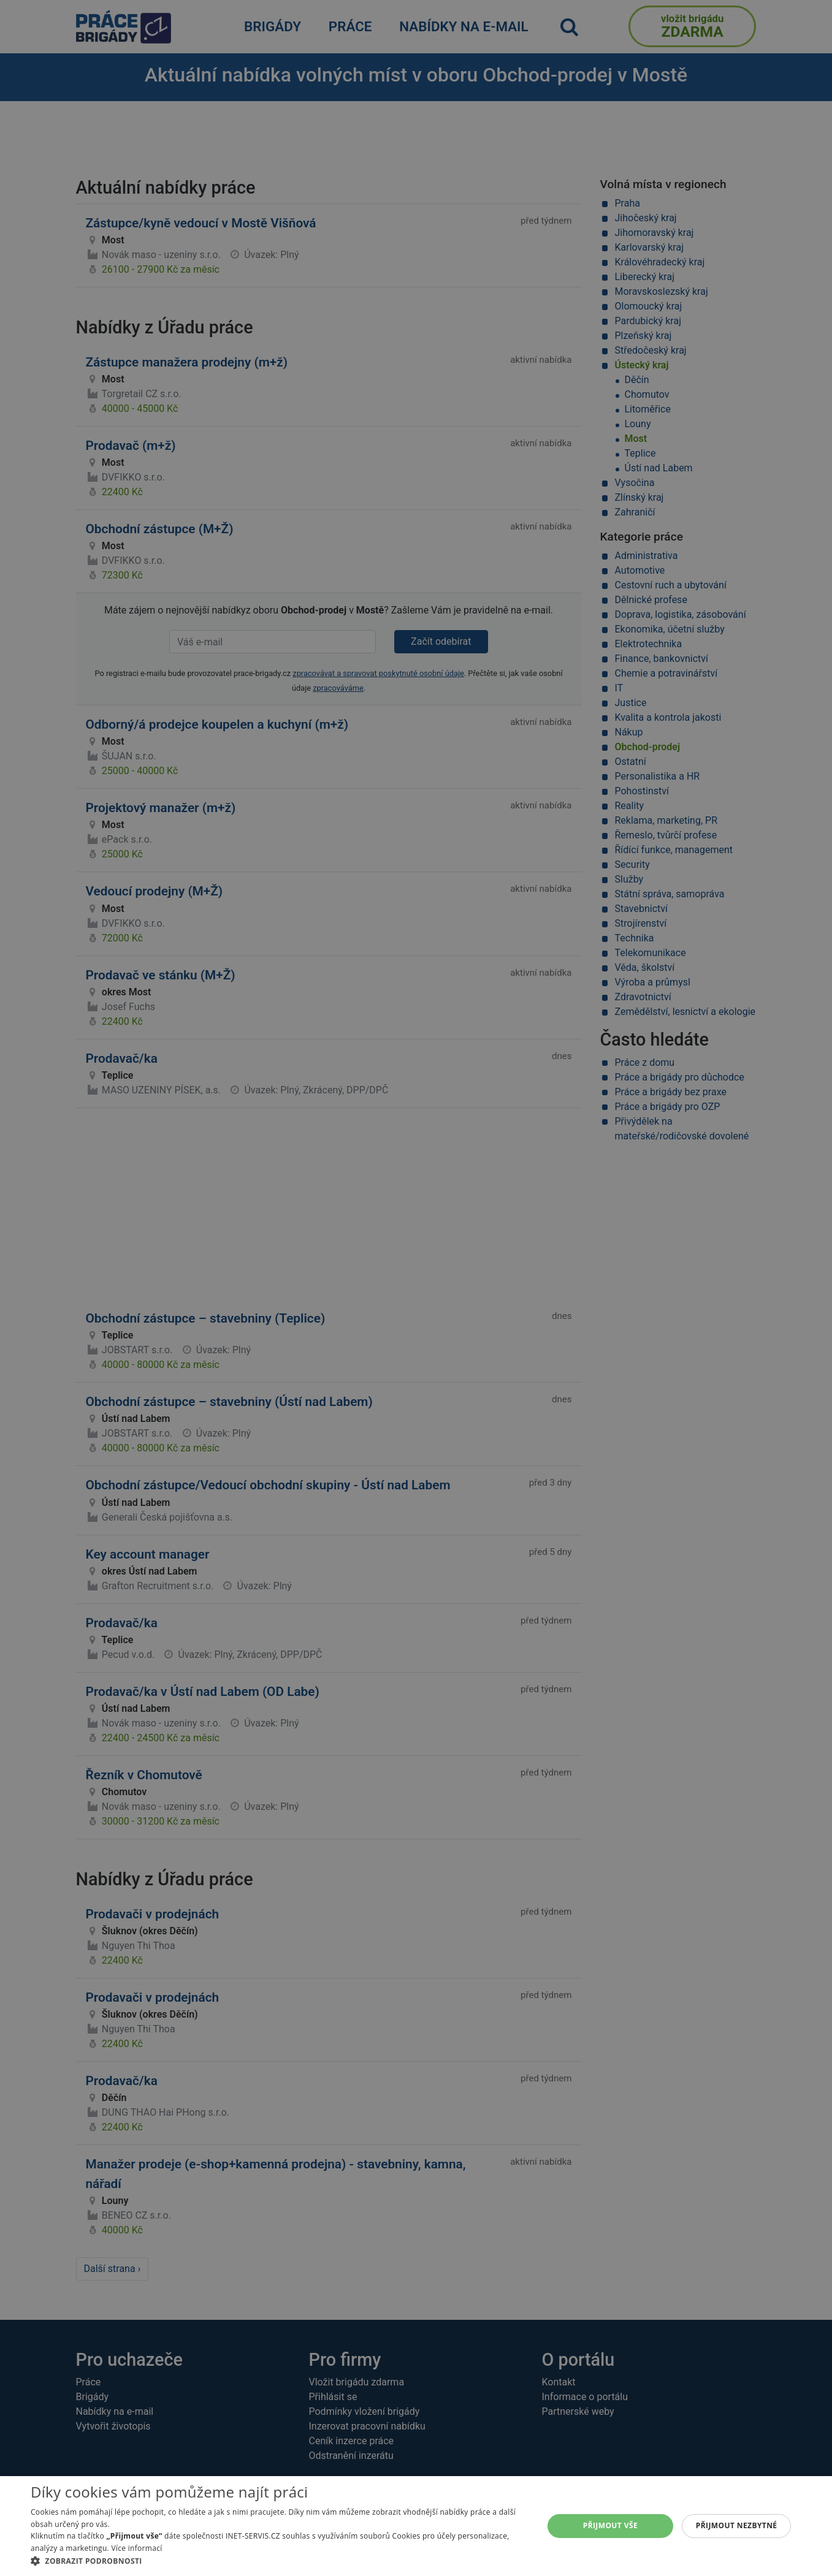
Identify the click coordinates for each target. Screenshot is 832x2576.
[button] (279, 2561)
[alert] (416, 1288)
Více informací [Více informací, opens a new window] (136, 2548)
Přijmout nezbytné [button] (736, 2525)
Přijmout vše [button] (610, 2525)
